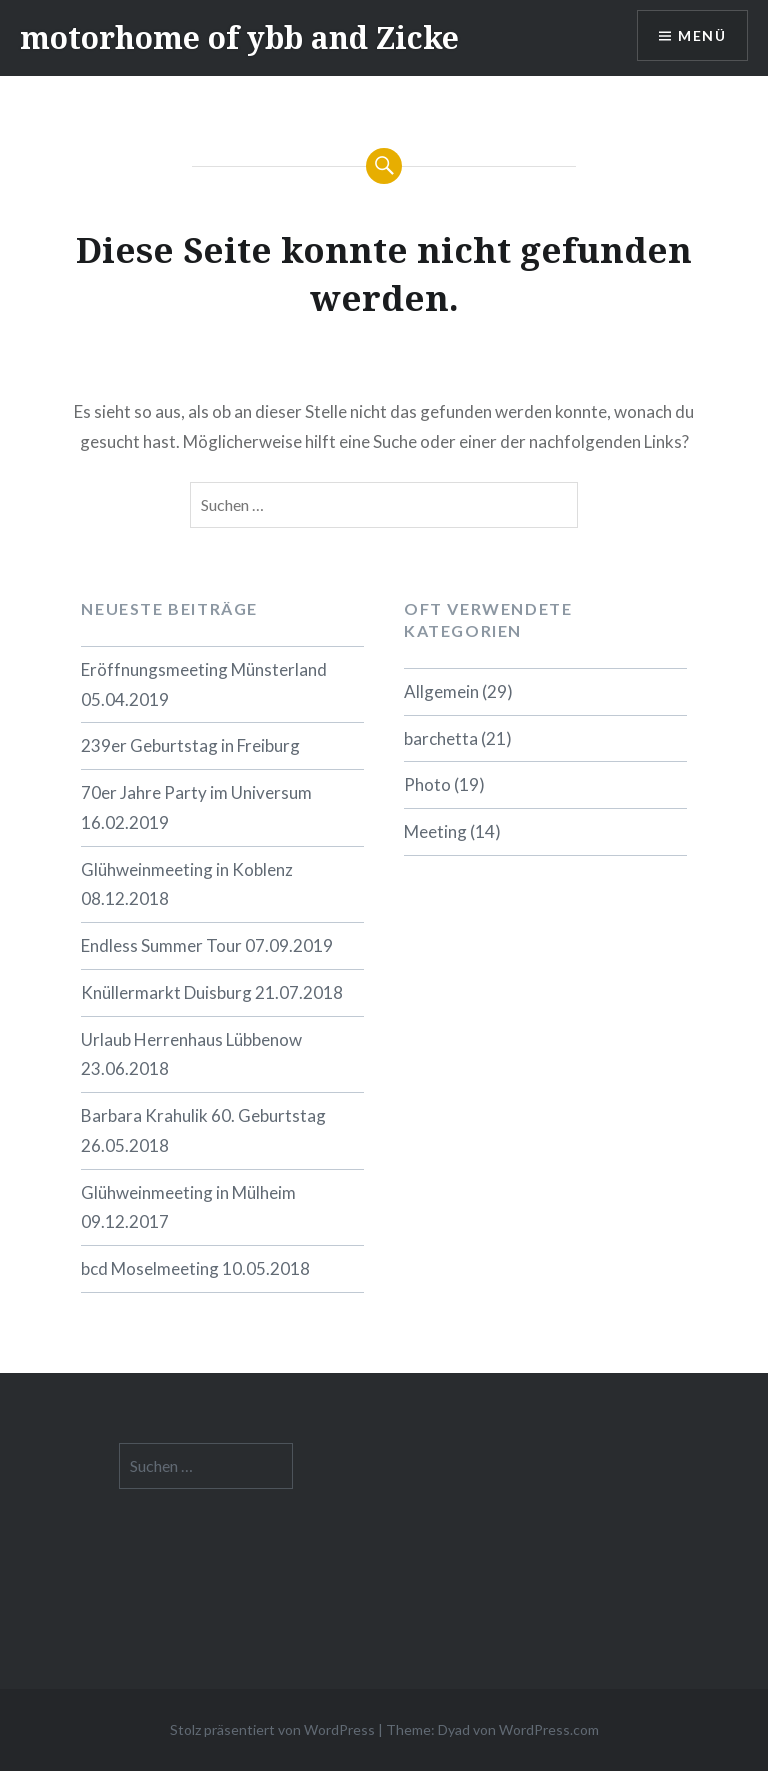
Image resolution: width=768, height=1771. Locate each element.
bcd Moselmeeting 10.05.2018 (195, 1268)
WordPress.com (549, 1729)
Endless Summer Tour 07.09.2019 (207, 945)
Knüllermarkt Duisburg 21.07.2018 (212, 992)
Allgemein (441, 691)
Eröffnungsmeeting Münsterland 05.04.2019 (204, 684)
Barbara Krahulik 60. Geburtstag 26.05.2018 (203, 1130)
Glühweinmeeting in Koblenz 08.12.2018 (187, 884)
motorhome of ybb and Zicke (239, 37)
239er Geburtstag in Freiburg (190, 745)
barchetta (441, 738)
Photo (427, 784)
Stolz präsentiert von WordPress (272, 1729)
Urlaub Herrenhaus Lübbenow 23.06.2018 (191, 1054)
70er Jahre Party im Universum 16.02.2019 (196, 807)
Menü (702, 35)
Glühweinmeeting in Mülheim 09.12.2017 (188, 1207)
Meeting (435, 831)
